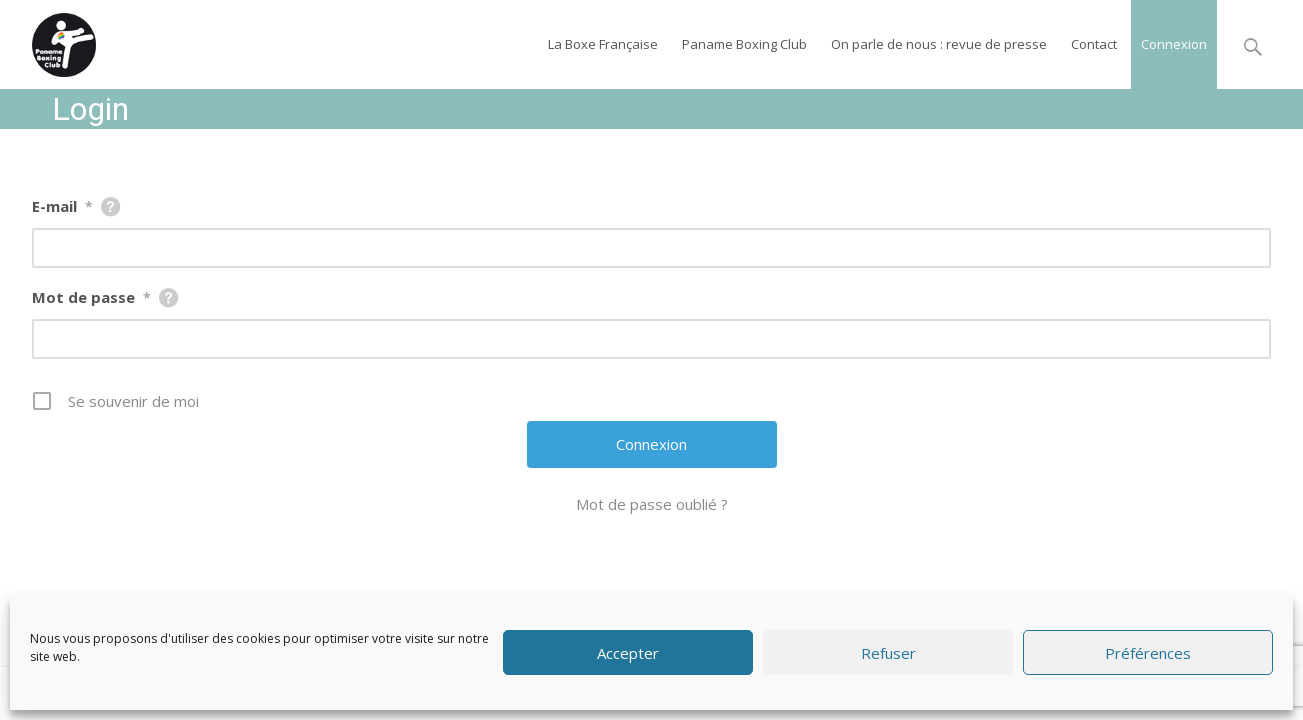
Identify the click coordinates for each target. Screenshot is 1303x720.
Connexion (1174, 44)
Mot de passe (91, 297)
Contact (1094, 44)
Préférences (1148, 653)
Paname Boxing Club (744, 44)
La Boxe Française (603, 44)
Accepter (628, 653)
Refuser (888, 653)
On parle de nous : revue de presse (939, 44)
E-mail (62, 206)
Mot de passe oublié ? (652, 504)
